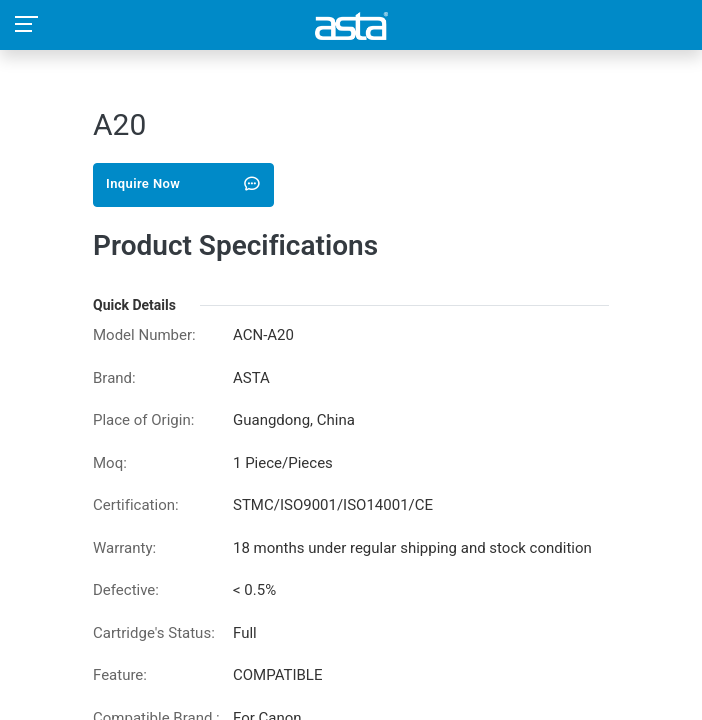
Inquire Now (183, 183)
